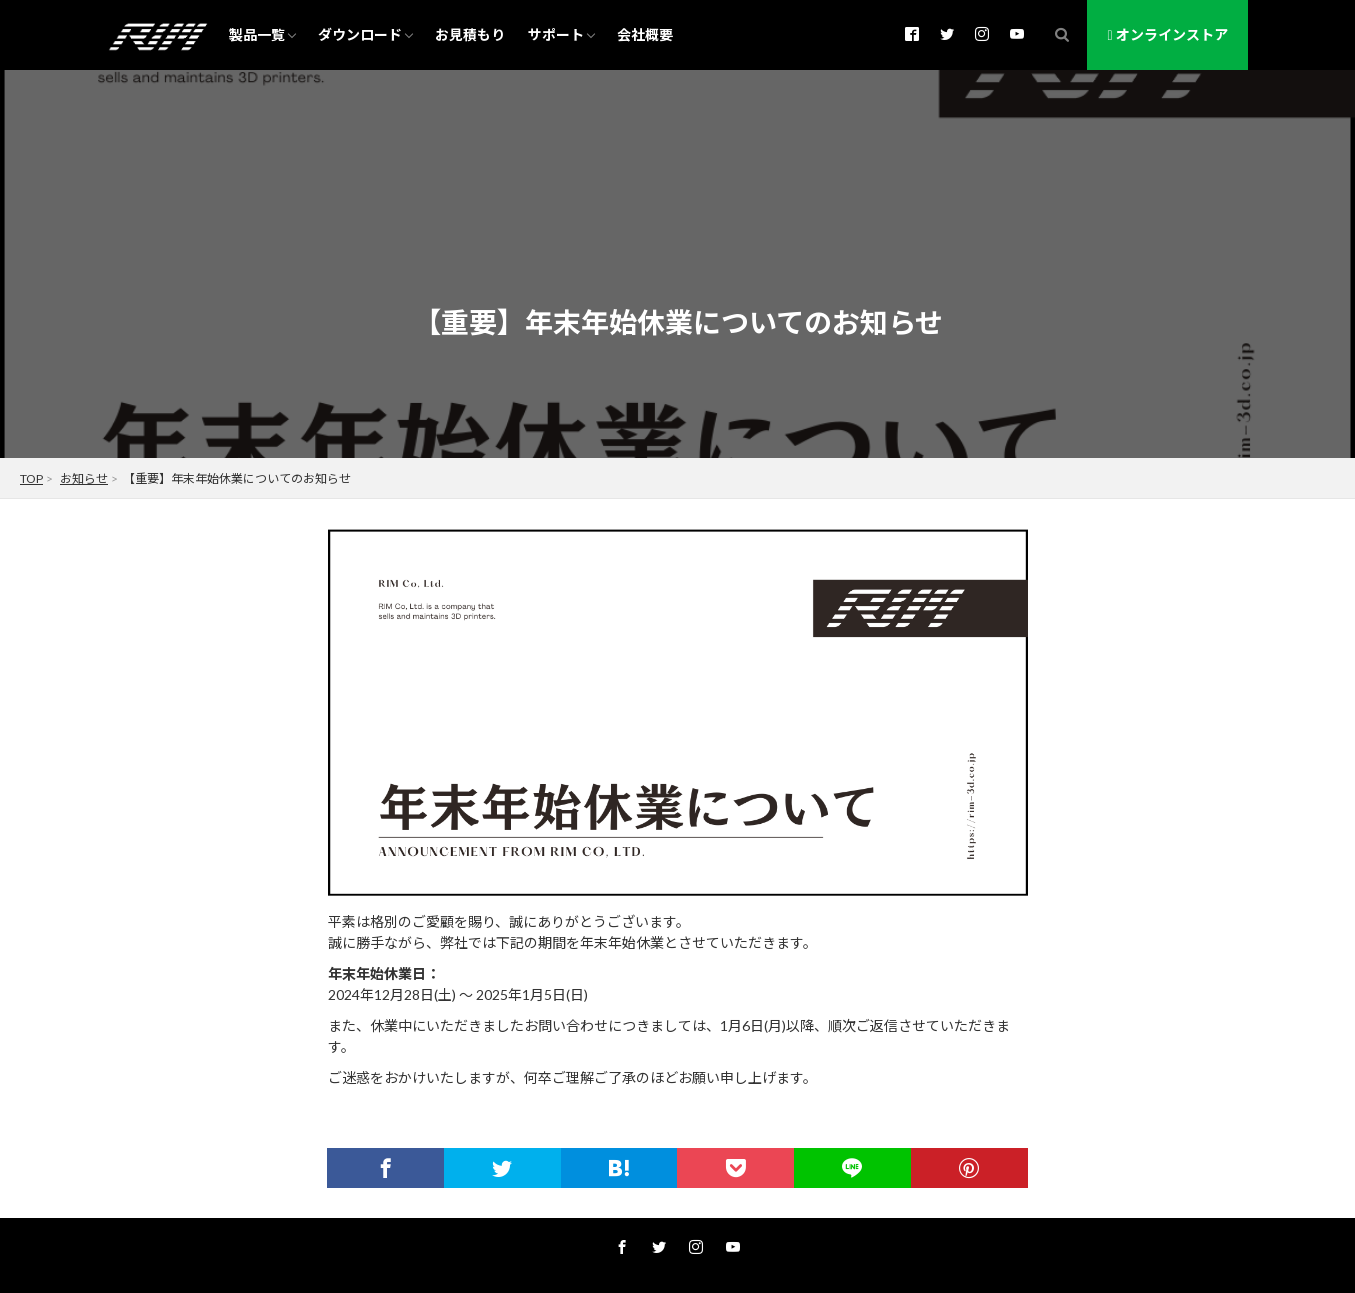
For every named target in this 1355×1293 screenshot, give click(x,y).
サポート (556, 34)
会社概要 (645, 34)
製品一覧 (257, 34)
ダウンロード (360, 34)
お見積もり (470, 34)
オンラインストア (1167, 34)
